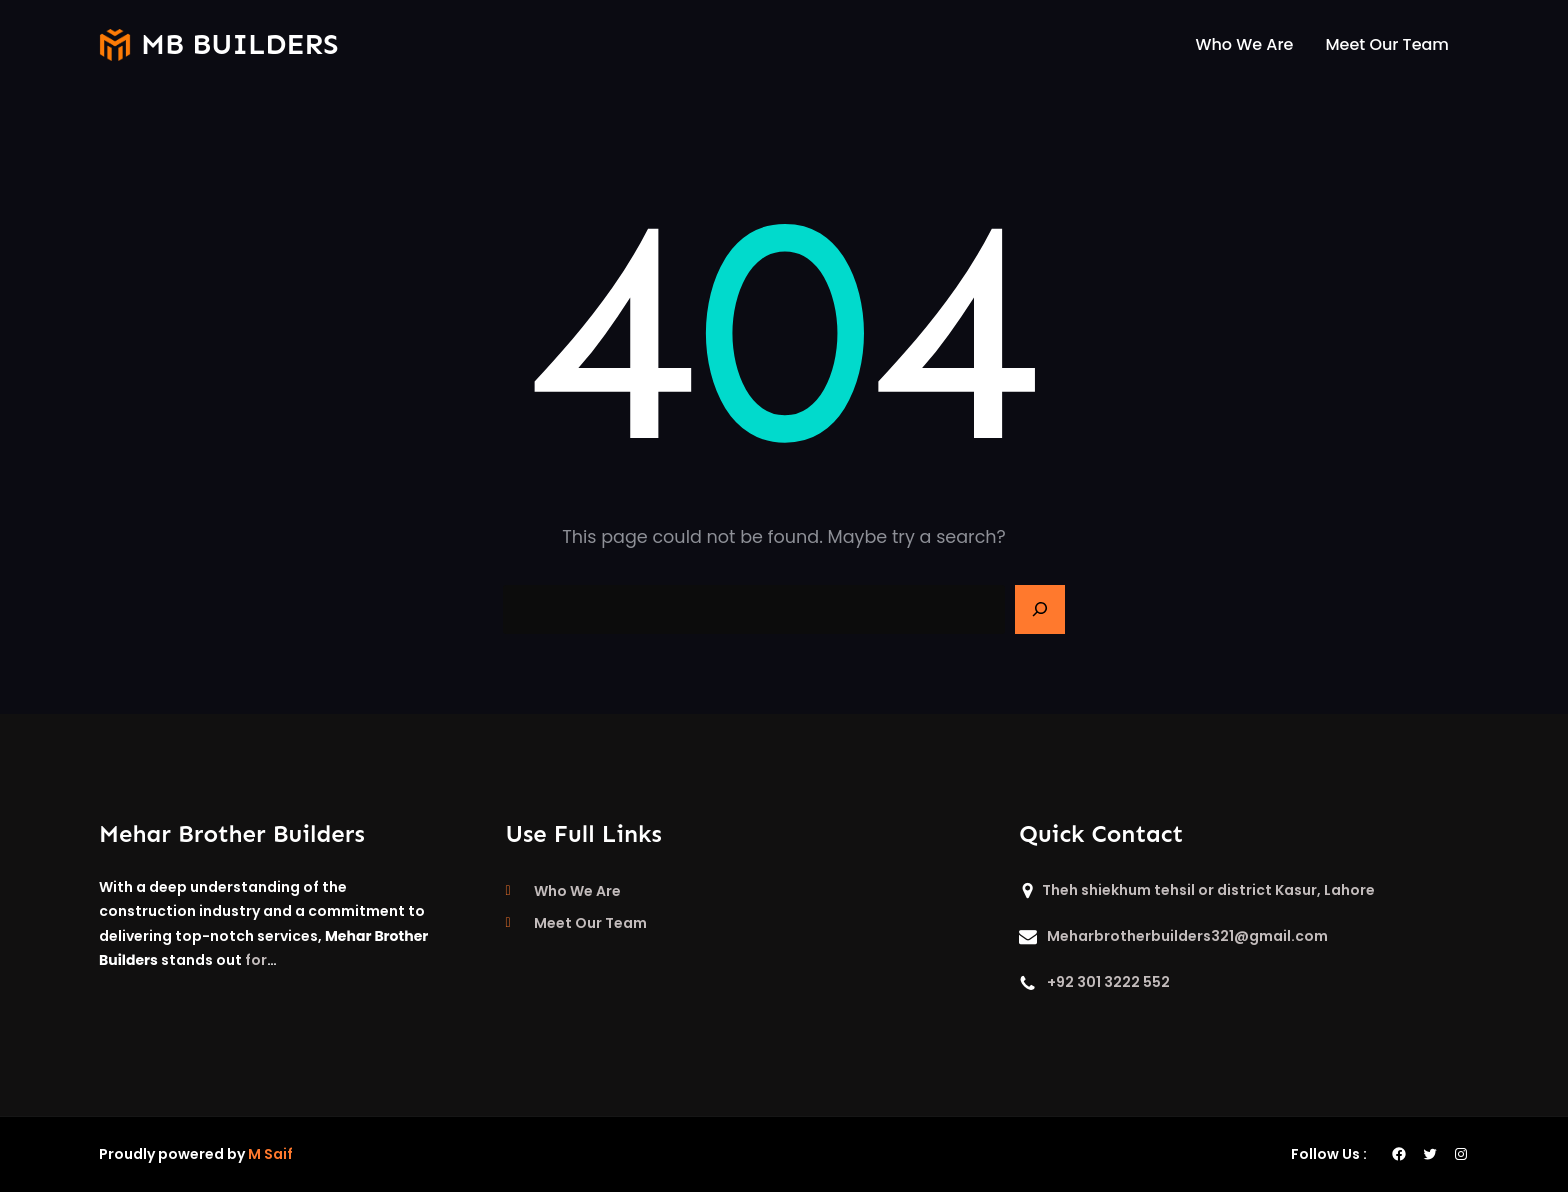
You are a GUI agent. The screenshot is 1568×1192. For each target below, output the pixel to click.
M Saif (270, 1154)
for (256, 960)
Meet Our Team (590, 923)
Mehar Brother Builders (232, 833)
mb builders (239, 44)
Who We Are (577, 891)
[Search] (1040, 610)
